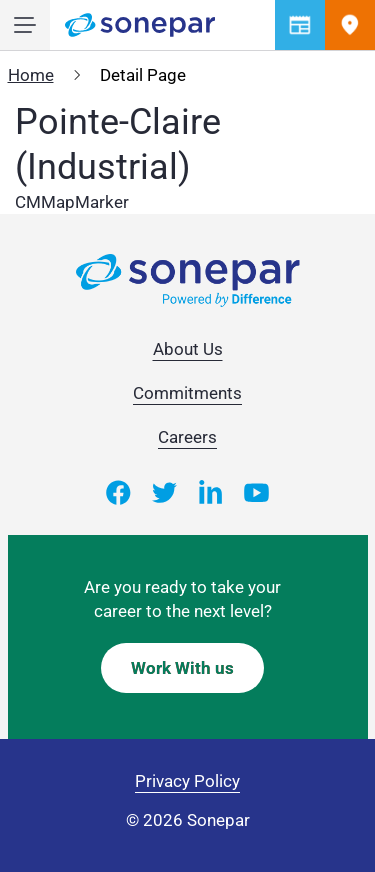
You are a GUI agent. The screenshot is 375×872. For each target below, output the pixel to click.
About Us (188, 349)
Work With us (182, 668)
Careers (187, 437)
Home (31, 75)
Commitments (187, 393)
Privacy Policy (187, 781)
